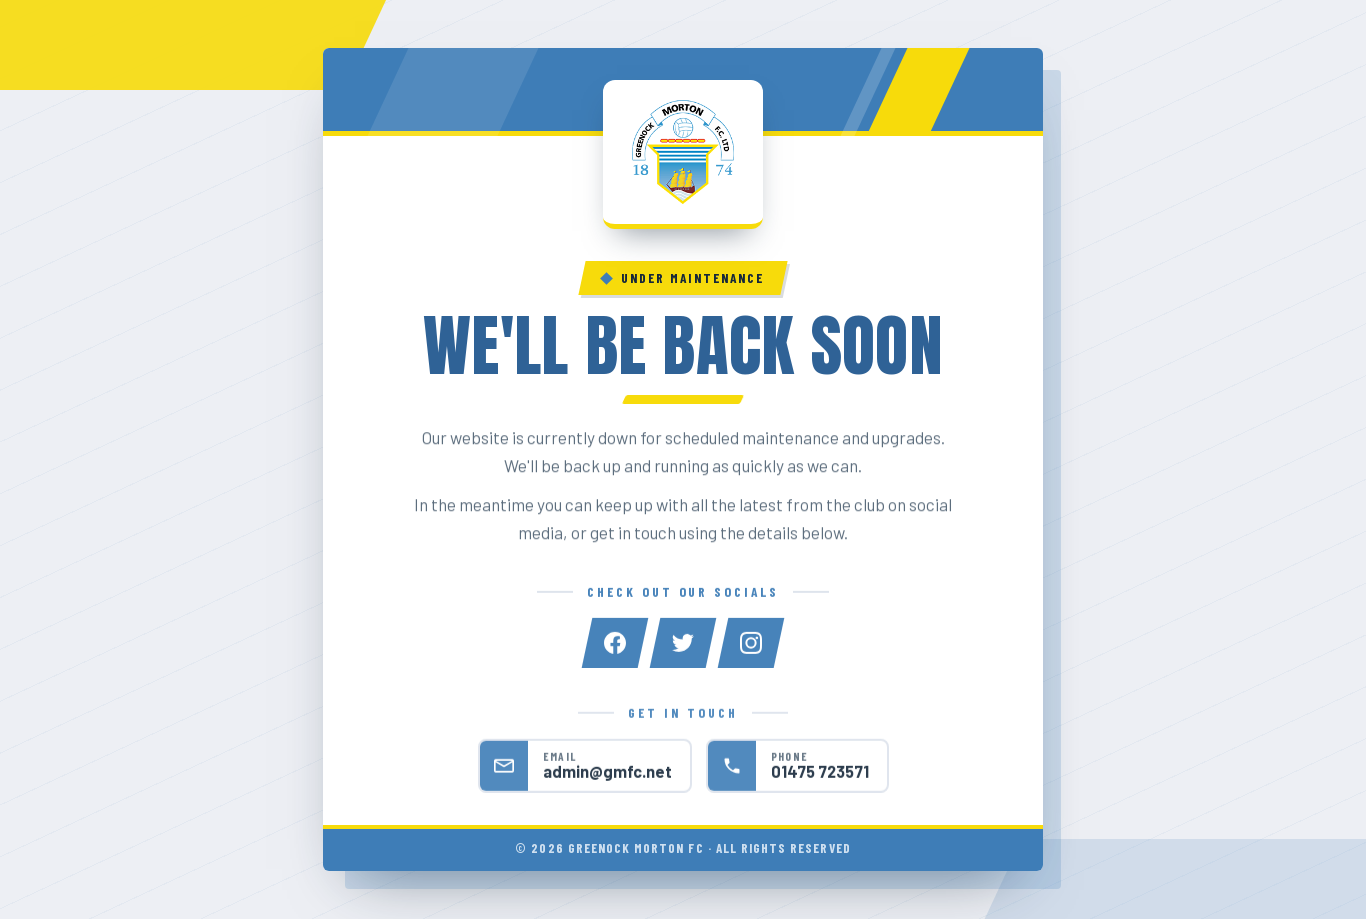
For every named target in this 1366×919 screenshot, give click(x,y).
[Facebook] (615, 645)
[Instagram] (751, 645)
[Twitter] (683, 645)
